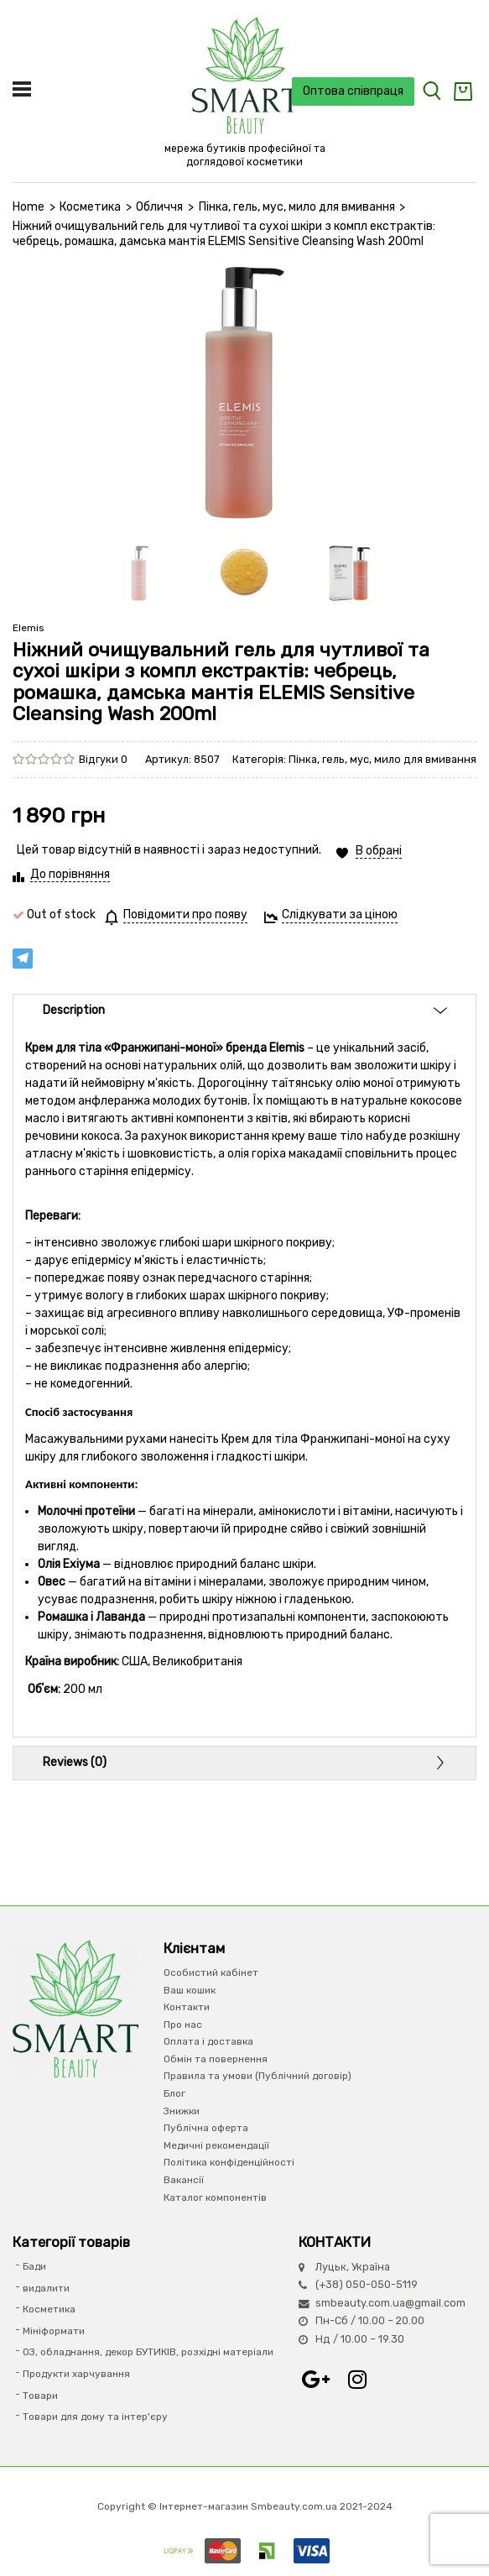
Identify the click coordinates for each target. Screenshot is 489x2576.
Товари (40, 2395)
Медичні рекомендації (216, 2145)
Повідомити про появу (185, 914)
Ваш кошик (190, 1990)
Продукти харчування (76, 2374)
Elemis (28, 628)
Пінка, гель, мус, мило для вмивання (297, 207)
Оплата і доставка (208, 2041)
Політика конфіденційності (229, 2162)
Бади (34, 2266)
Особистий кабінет (211, 1972)
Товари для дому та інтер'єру (95, 2416)
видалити (46, 2288)
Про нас (183, 2024)
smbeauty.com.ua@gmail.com (390, 2302)
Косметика (90, 207)
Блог (174, 2093)
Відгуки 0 (103, 759)
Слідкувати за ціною (340, 914)
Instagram (357, 2379)
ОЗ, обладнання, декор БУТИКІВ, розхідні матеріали (148, 2352)
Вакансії (184, 2180)
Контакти (187, 2007)
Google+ (315, 2379)
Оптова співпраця (353, 91)
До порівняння (70, 874)
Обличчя (159, 207)
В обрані (379, 851)
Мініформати (54, 2331)
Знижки (182, 2111)
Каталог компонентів (215, 2197)
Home (28, 207)
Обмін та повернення (216, 2059)
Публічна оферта (206, 2128)
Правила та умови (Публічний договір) (257, 2076)
